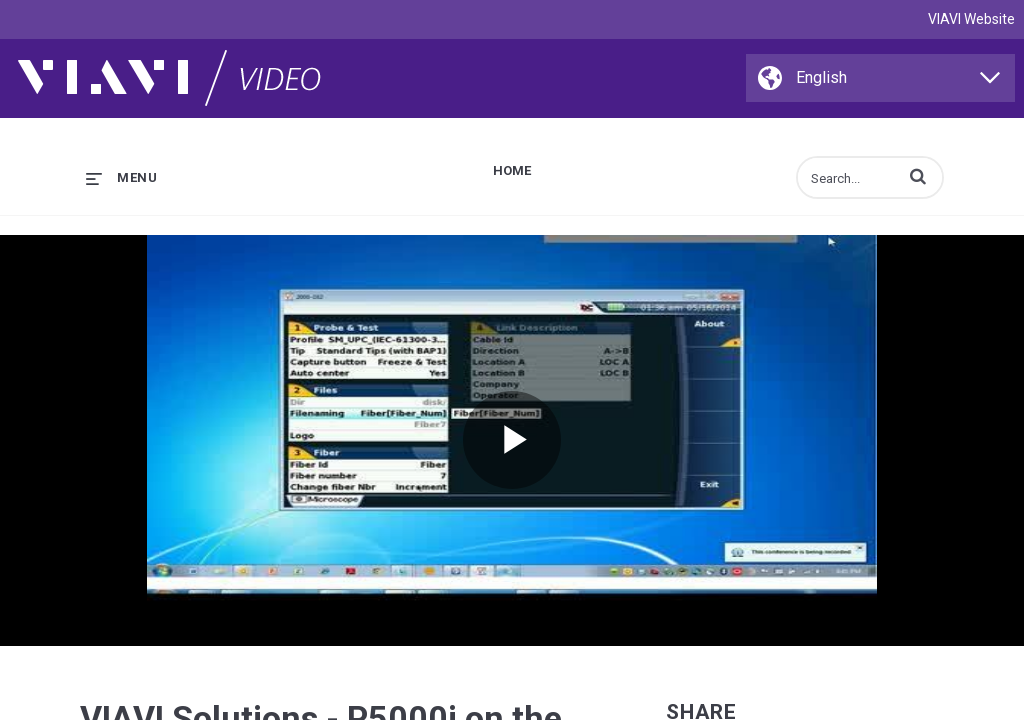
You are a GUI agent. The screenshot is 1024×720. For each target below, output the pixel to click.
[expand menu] (121, 177)
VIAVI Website (971, 19)
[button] (918, 176)
